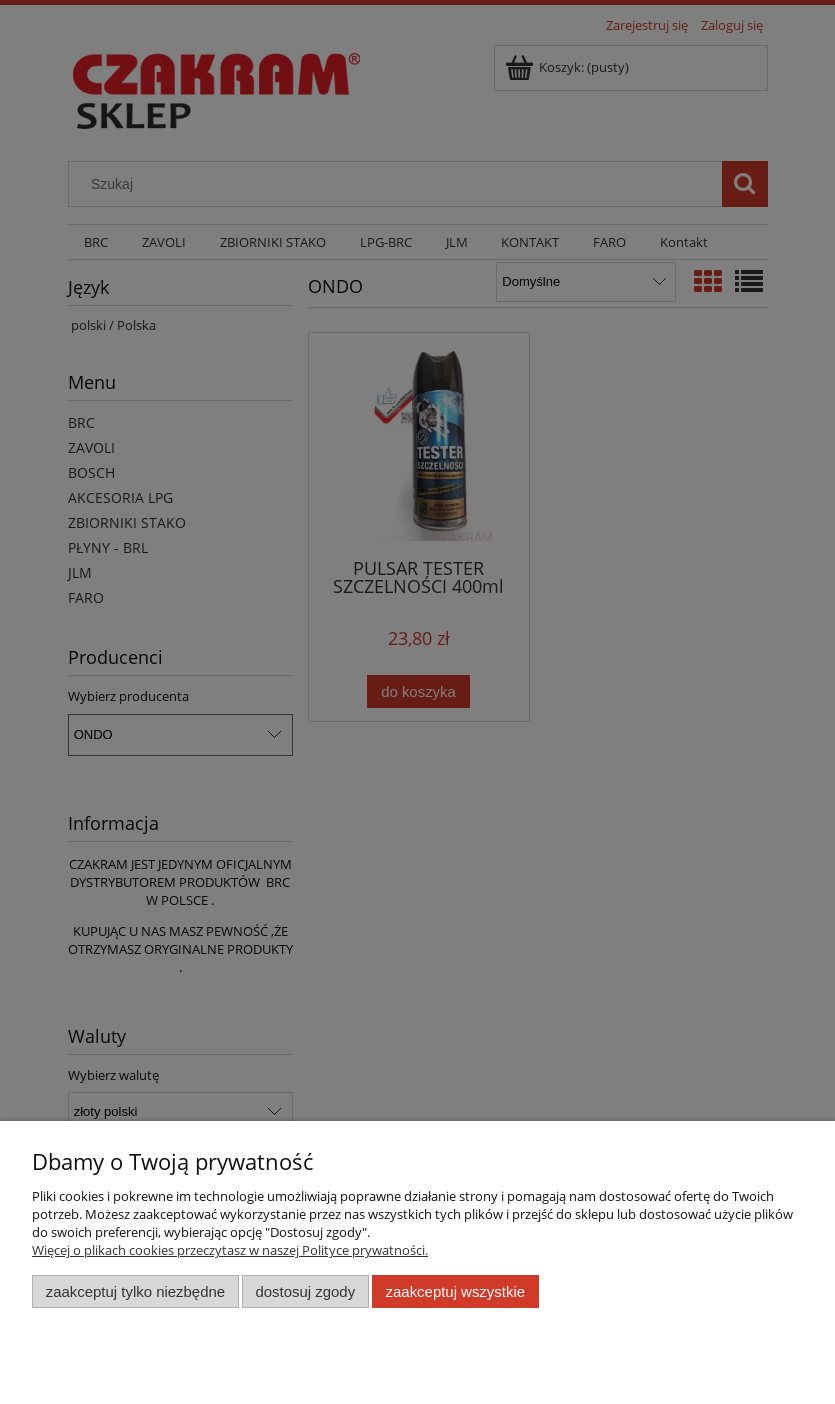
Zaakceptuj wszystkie (455, 1291)
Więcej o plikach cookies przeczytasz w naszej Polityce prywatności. (230, 1250)
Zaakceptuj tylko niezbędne (135, 1291)
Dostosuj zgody (305, 1291)
